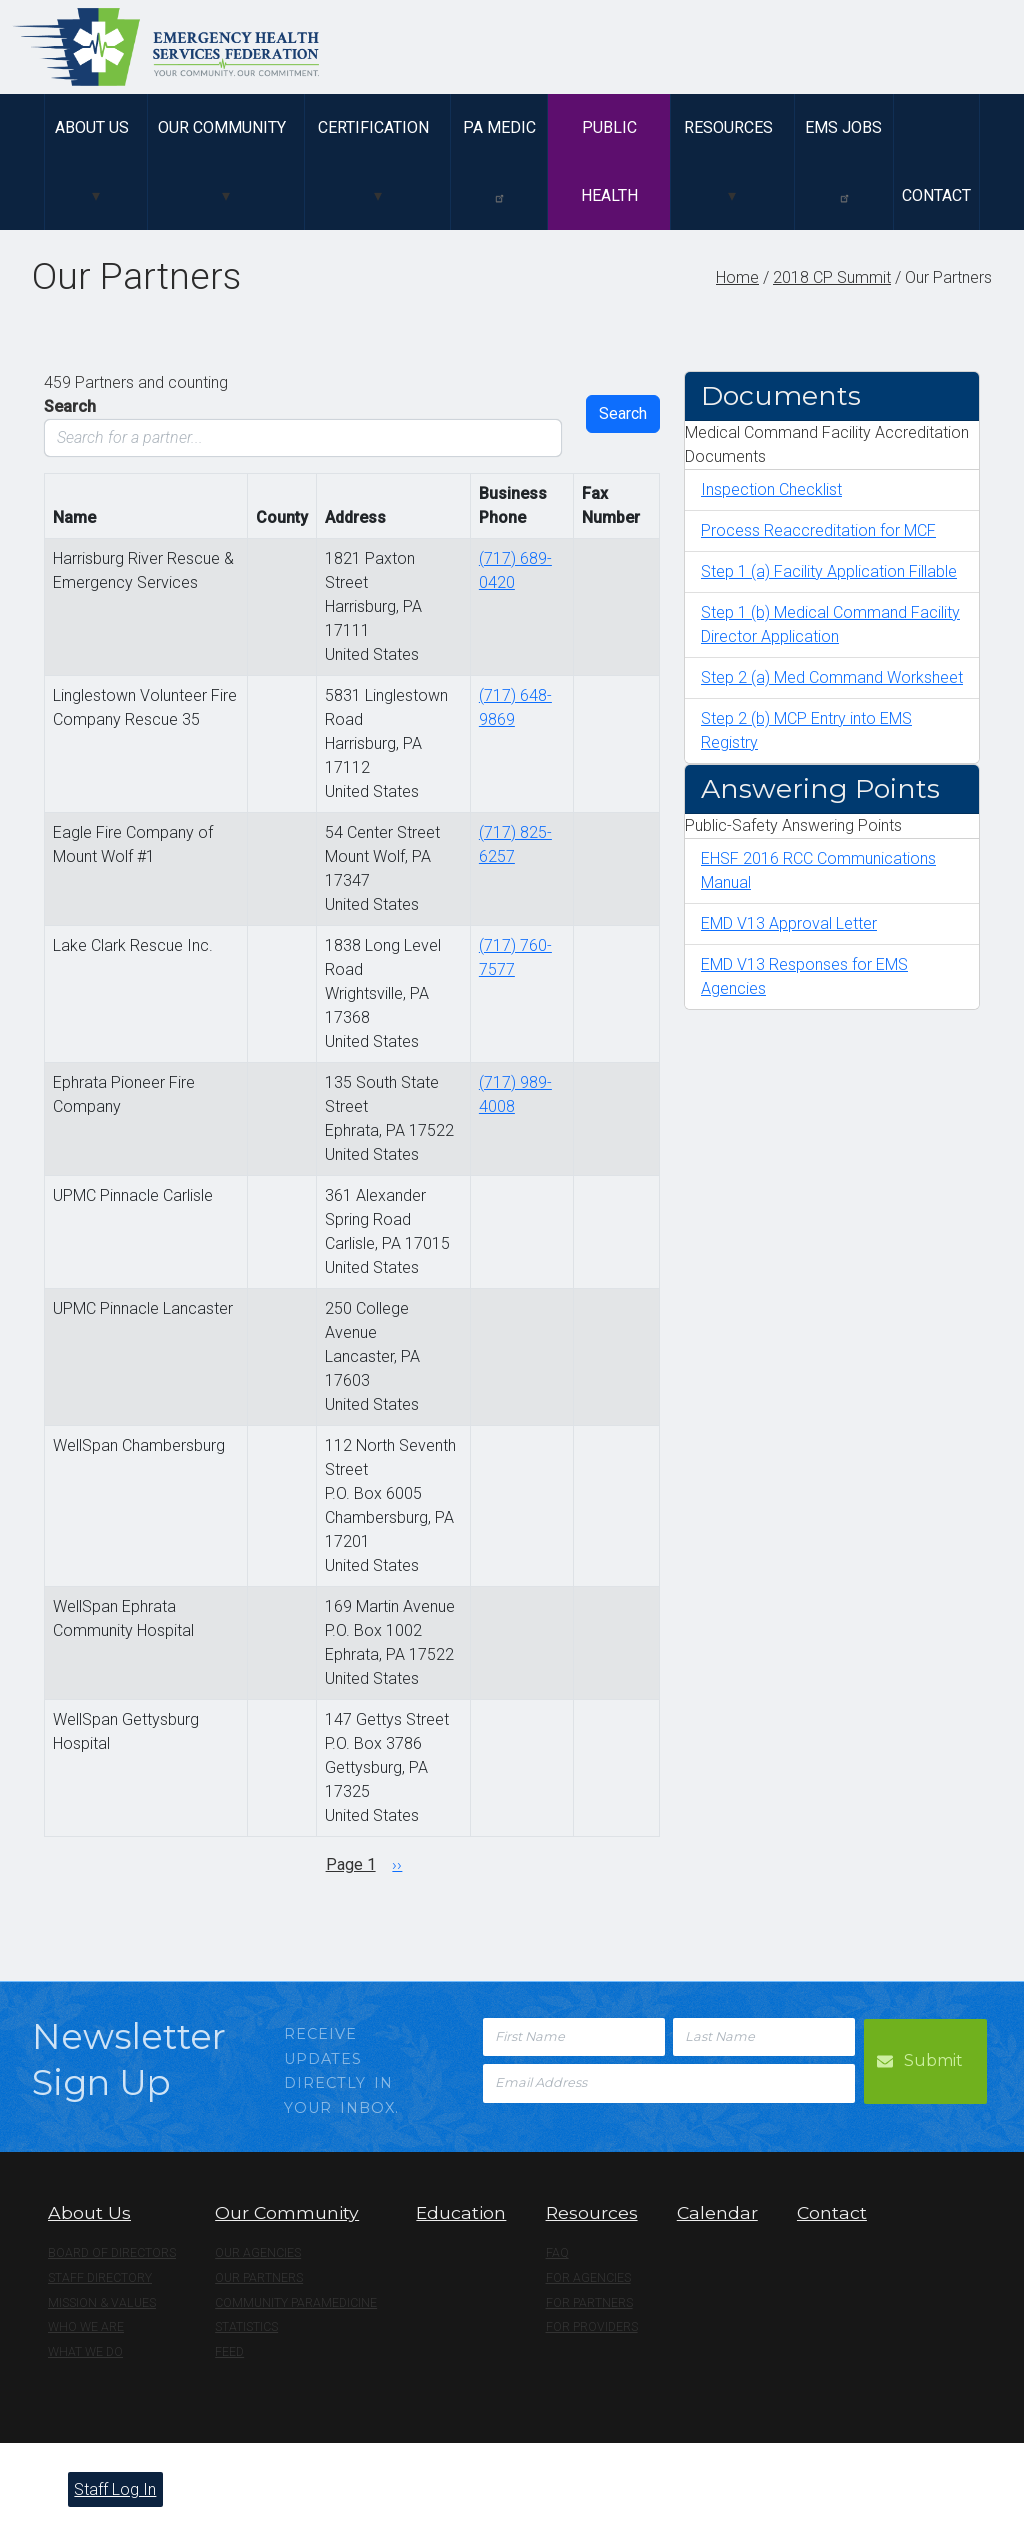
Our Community (222, 127)
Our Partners (259, 2278)
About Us (92, 127)
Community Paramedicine (296, 2303)
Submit (934, 2059)
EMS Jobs (843, 161)
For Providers (592, 2327)
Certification (373, 127)
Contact (936, 195)
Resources (728, 127)
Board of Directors (112, 2253)
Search (70, 406)
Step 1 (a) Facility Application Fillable (829, 571)
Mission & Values (102, 2303)
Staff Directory (100, 2278)
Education (461, 2212)
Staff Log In (115, 2489)
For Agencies (588, 2278)
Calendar (717, 2212)
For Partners (589, 2303)
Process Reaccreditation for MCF (818, 530)
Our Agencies (258, 2253)
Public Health (609, 161)
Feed (229, 2352)
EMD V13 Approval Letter (789, 923)
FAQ (557, 2253)
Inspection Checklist (771, 489)
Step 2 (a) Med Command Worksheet (832, 677)
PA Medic (499, 161)
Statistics (246, 2327)
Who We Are (86, 2327)
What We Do (85, 2352)
